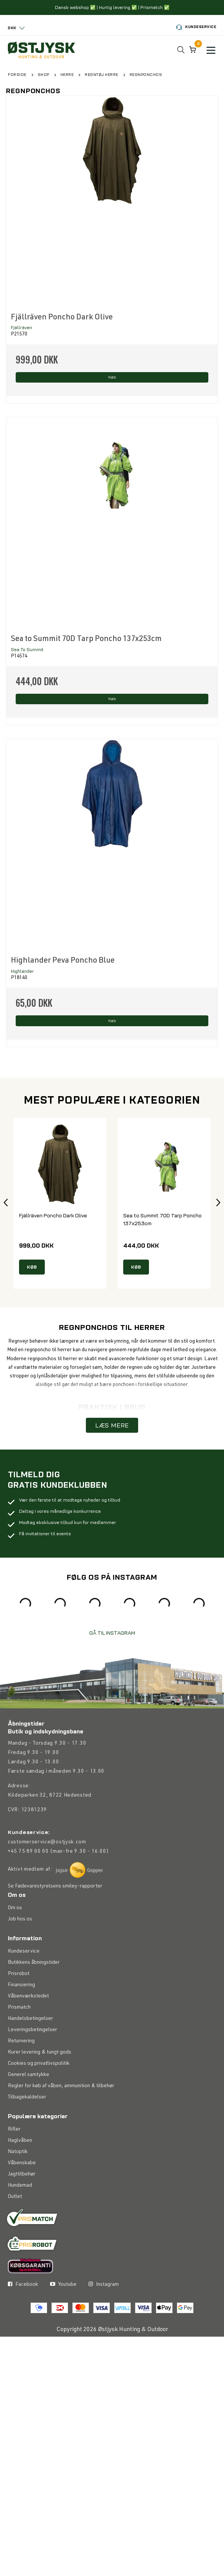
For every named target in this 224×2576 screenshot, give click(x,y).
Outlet (15, 2198)
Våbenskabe (22, 2164)
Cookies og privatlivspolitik (38, 2064)
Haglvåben (20, 2141)
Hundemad (20, 2186)
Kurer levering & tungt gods (39, 2053)
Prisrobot (18, 1975)
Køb (112, 377)
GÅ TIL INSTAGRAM (112, 1635)
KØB (32, 1268)
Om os (15, 1909)
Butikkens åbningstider (34, 1963)
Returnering (21, 2042)
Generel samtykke (28, 2076)
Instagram (103, 2285)
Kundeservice (196, 27)
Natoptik (18, 2153)
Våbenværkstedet (28, 1997)
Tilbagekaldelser (27, 2098)
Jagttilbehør (21, 2175)
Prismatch (19, 2008)
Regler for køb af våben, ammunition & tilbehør (61, 2087)
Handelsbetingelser (30, 2020)
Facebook (23, 2285)
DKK (12, 27)
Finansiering (21, 1986)
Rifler (14, 2130)
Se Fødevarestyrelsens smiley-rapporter (55, 1889)
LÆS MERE (112, 1426)
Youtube (63, 2285)
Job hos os (20, 1920)
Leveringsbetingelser (32, 2031)
